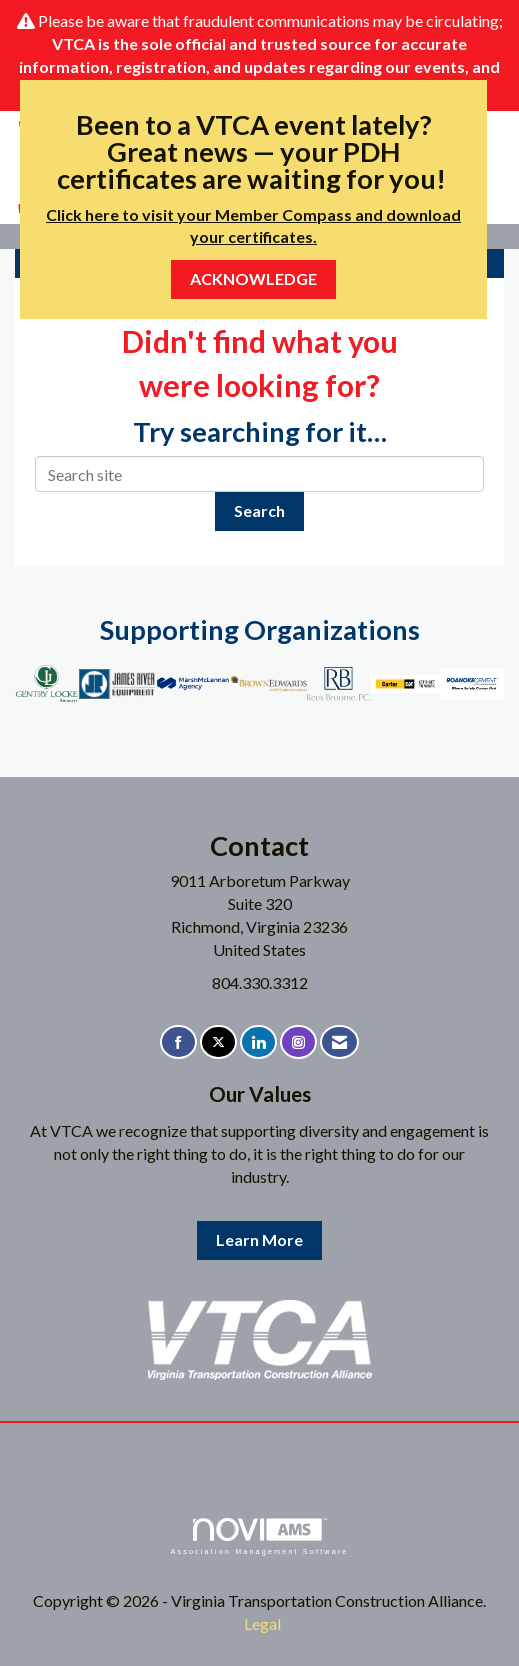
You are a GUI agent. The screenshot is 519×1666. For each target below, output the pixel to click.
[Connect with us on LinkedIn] (258, 1042)
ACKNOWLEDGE (253, 278)
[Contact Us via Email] (339, 1042)
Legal (262, 1623)
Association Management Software (259, 1536)
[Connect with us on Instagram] (298, 1042)
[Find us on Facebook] (178, 1042)
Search (259, 510)
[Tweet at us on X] (218, 1042)
